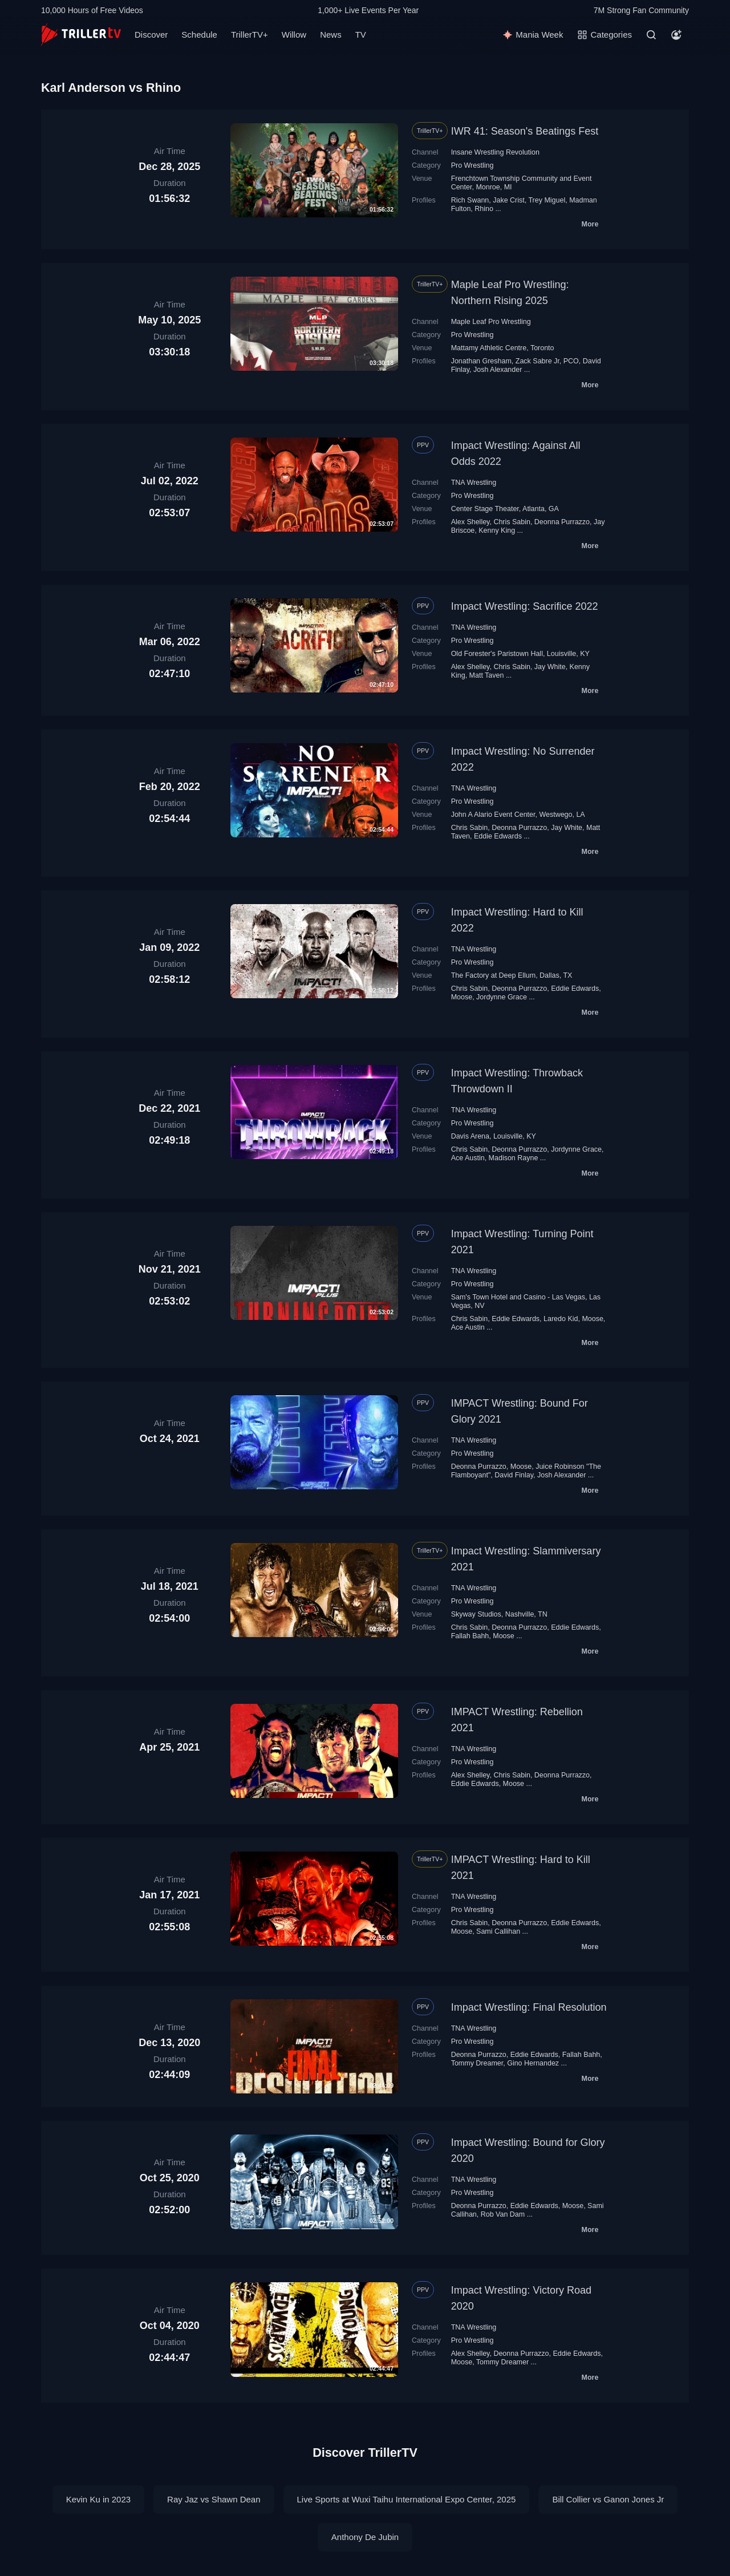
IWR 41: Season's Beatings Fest (525, 131)
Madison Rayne (513, 1158)
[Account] (676, 34)
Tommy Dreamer (477, 2063)
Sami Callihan (498, 1931)
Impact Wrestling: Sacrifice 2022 (524, 606)
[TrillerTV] (81, 34)
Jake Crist (509, 200)
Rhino (483, 209)
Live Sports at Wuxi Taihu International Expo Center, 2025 (406, 2499)
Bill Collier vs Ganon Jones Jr (608, 2499)
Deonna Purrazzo (562, 522)
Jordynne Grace (501, 997)
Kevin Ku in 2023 (98, 2499)
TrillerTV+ (249, 34)
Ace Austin (468, 1158)
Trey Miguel (546, 200)
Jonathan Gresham (481, 361)
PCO (571, 361)
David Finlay (513, 1475)
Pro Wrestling (472, 165)
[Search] (651, 34)
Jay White (550, 667)
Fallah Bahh (470, 1636)
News (331, 34)
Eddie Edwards (498, 836)
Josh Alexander (497, 370)
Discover (151, 34)
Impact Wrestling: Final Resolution (529, 2007)
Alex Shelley (470, 522)
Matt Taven (486, 675)
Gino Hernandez (533, 2063)
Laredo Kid (561, 1319)
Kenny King (496, 530)
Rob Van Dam (503, 2214)
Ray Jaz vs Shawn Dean (213, 2499)
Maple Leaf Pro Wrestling (491, 322)
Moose (461, 997)
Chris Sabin (511, 522)
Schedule (199, 34)
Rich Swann (470, 200)
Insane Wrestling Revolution (495, 152)
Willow (294, 34)
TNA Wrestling (474, 483)
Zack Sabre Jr (537, 361)
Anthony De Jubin (365, 2537)
